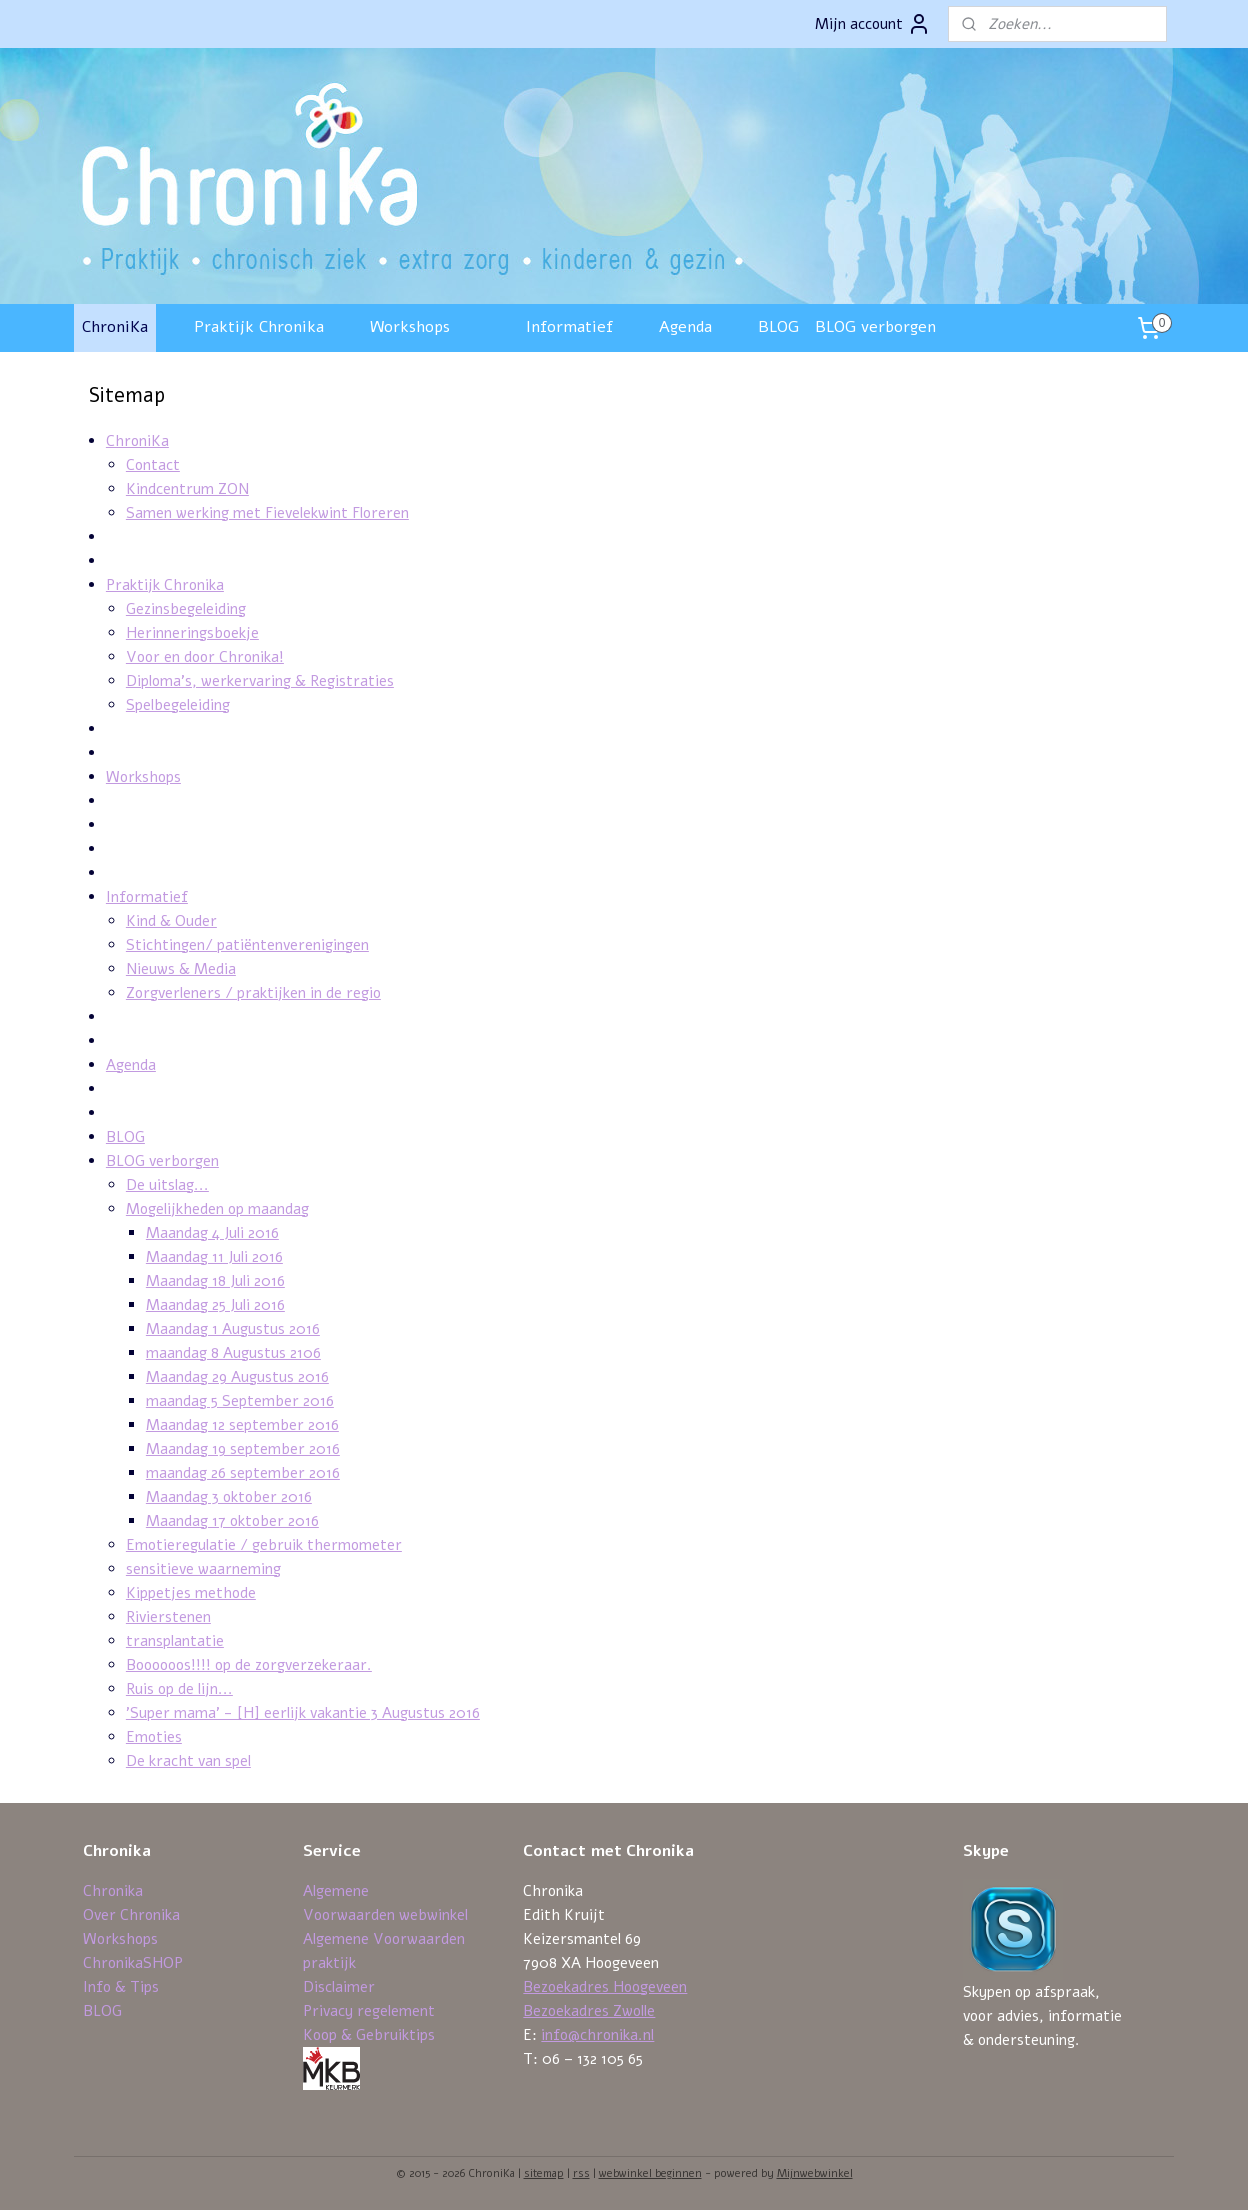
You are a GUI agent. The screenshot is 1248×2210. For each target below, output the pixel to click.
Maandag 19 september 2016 (242, 1449)
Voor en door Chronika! (204, 657)
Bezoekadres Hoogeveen (605, 1987)
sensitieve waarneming (202, 1569)
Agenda (685, 327)
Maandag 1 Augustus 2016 (232, 1329)
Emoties (153, 1737)
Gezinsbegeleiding (185, 609)
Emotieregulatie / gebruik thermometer (263, 1545)
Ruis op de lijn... (178, 1689)
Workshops (410, 327)
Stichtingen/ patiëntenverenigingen (246, 945)
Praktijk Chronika (259, 327)
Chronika (113, 1891)
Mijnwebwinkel (815, 2173)
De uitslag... (166, 1185)
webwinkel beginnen (650, 2173)
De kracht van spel (187, 1761)
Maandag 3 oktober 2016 (228, 1497)
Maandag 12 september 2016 (241, 1425)
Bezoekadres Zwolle (589, 2011)
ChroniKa (115, 327)
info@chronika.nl (597, 2035)
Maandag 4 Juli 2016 (211, 1233)
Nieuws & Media (180, 969)
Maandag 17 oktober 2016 (231, 1521)
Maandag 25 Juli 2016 (214, 1305)
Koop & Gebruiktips (369, 2035)
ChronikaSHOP (133, 1963)
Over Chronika (131, 1915)
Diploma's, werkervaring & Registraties (259, 681)
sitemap (544, 2173)
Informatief (569, 327)
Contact (152, 465)
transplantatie (174, 1641)
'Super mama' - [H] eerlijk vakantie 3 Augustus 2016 (302, 1713)
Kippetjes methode (190, 1593)
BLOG (778, 327)
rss (581, 2173)
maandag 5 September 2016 (239, 1401)
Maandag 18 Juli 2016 (214, 1281)
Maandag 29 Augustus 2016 (236, 1377)
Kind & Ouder (170, 921)
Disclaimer (339, 1987)
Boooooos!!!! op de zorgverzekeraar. (248, 1665)
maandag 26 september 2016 (242, 1473)
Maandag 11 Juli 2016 (213, 1257)
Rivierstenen (167, 1617)
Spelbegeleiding (177, 705)
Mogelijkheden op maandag (216, 1209)
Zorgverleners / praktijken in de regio (252, 993)
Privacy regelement (369, 2011)
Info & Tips (121, 1987)
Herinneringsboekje (191, 633)
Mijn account (873, 24)
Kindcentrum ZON (186, 489)
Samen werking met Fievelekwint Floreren (266, 513)
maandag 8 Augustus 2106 (232, 1353)
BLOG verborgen (875, 327)
